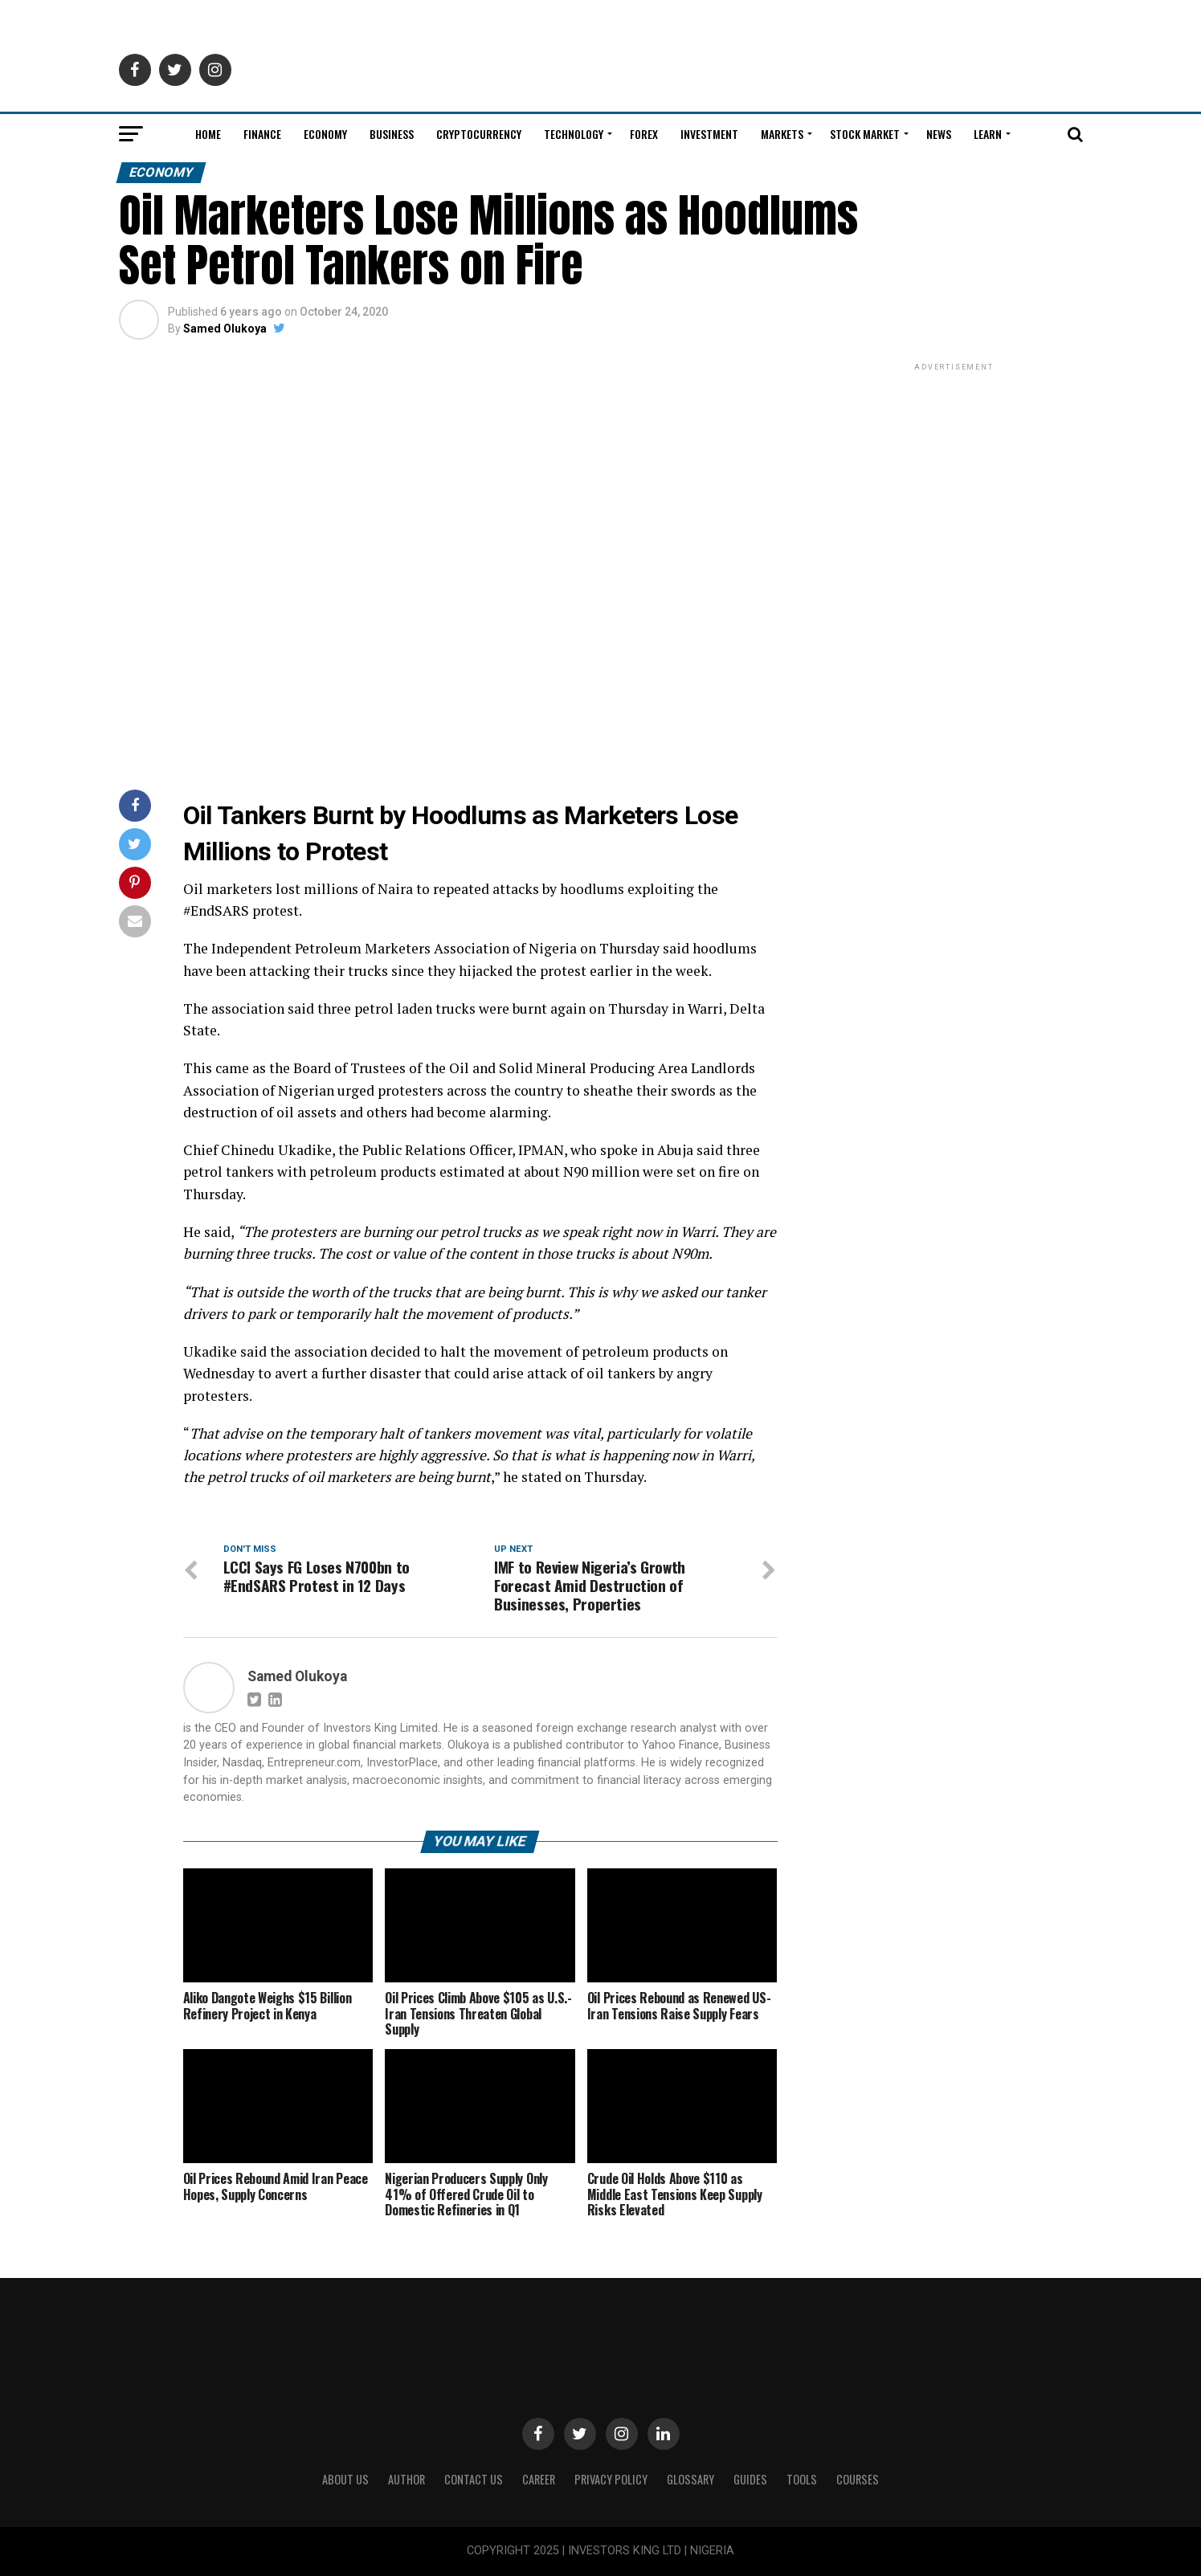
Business (392, 133)
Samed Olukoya (225, 328)
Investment (709, 133)
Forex (644, 133)
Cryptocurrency (478, 133)
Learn (988, 133)
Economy (325, 133)
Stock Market (865, 133)
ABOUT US (345, 2480)
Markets (782, 133)
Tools (801, 2480)
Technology (573, 133)
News (938, 133)
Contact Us (473, 2480)
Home (208, 133)
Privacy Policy (610, 2480)
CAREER (538, 2480)
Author (406, 2480)
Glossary (690, 2480)
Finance (262, 133)
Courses (857, 2480)
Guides (750, 2480)
